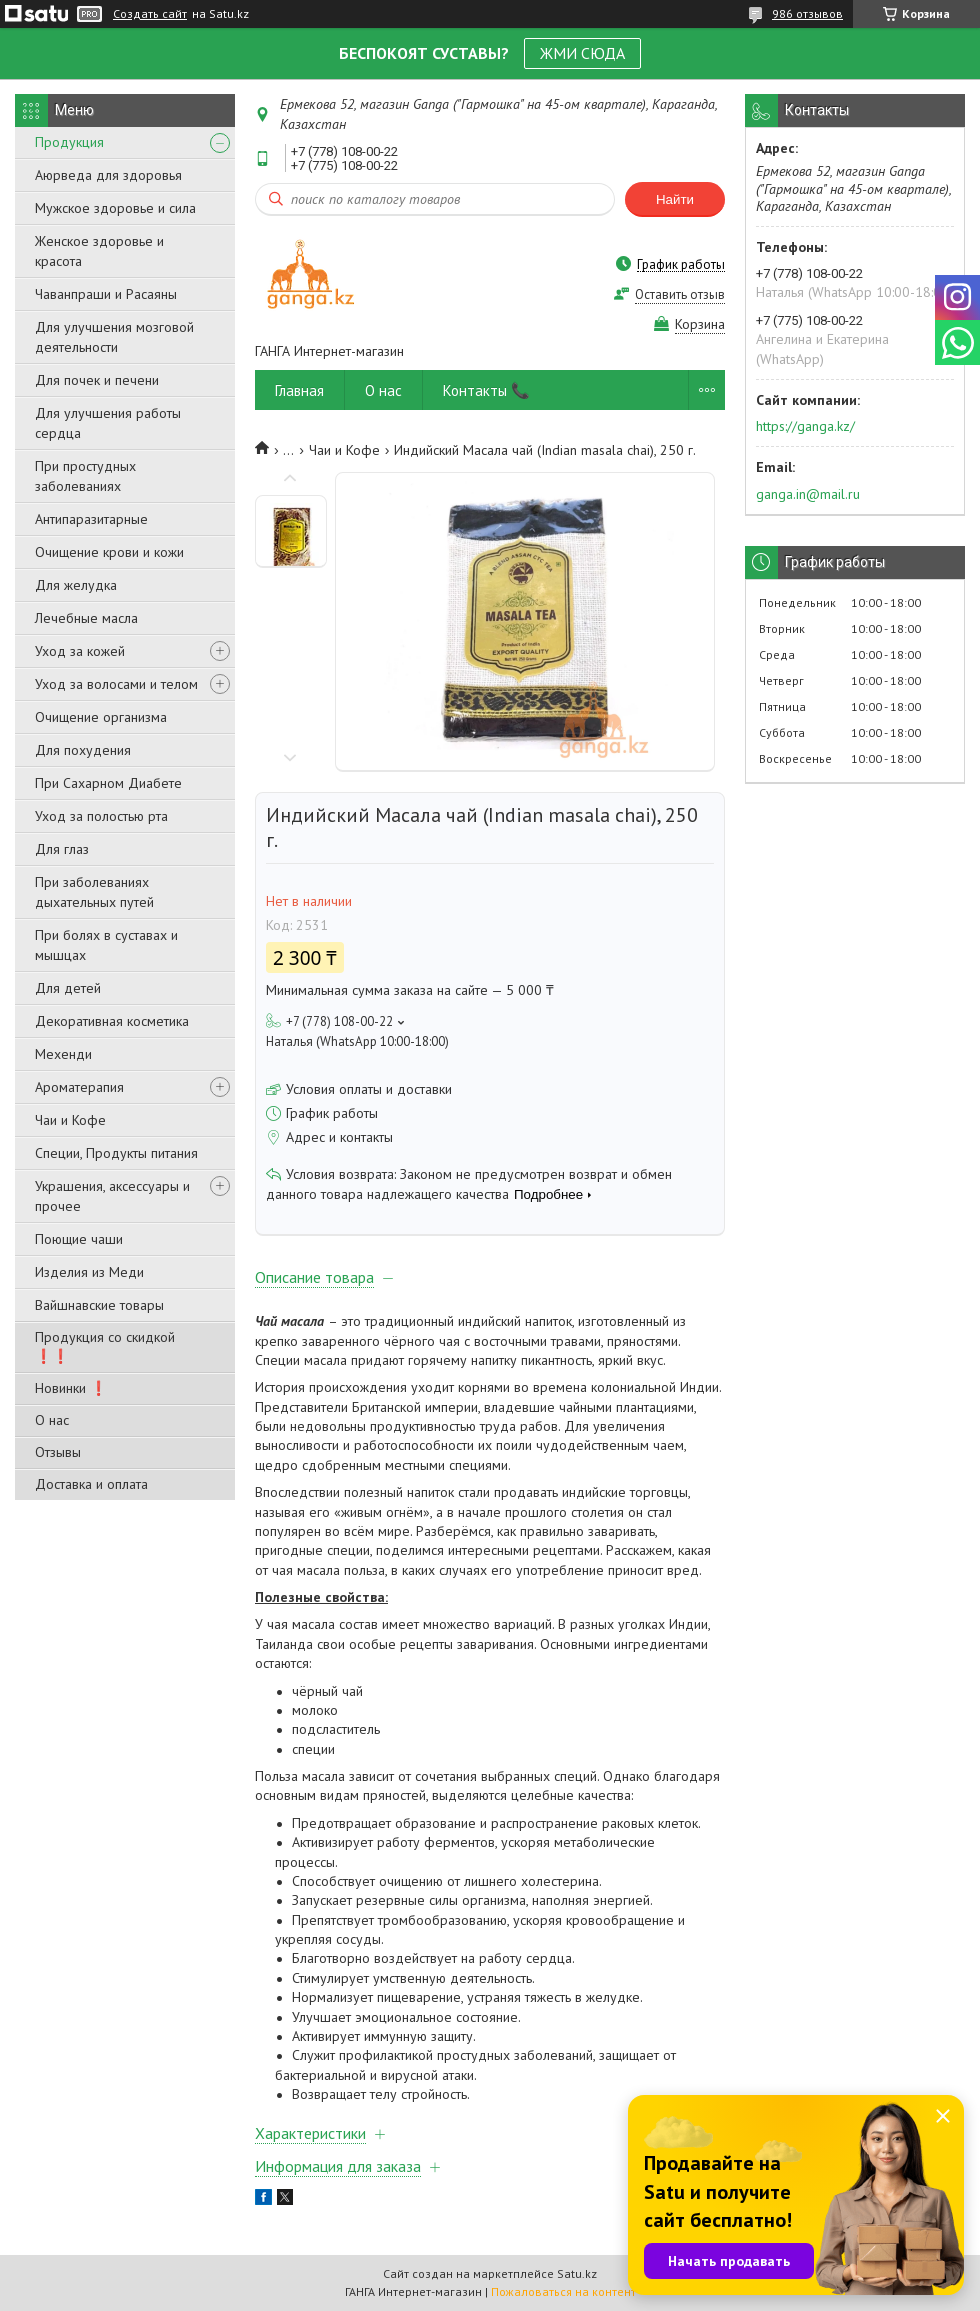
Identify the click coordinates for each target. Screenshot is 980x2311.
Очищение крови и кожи (109, 552)
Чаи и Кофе (70, 1120)
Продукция (69, 142)
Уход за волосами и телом (116, 684)
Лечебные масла (86, 618)
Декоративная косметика (112, 1021)
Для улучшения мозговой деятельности (114, 337)
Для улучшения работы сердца (108, 423)
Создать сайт (150, 14)
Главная (299, 390)
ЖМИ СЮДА (582, 53)
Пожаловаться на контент (563, 2291)
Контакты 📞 (486, 390)
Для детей (68, 988)
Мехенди (63, 1054)
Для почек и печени (97, 380)
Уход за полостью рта (101, 816)
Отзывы (58, 1452)
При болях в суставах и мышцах (106, 945)
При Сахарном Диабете (108, 783)
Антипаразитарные (91, 519)
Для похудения (83, 750)
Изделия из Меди (89, 1272)
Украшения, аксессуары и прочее (112, 1196)
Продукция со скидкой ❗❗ (105, 1346)
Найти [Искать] (675, 199)
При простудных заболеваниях (85, 476)
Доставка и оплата (91, 1484)
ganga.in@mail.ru (808, 494)
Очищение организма (101, 717)
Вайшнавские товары (99, 1305)
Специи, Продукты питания (116, 1153)
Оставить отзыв (680, 294)
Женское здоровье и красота (99, 251)
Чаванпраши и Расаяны (106, 294)
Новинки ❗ (71, 1388)
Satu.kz (577, 2273)
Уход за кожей (80, 651)
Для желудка (76, 585)
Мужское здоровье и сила (115, 208)
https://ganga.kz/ (805, 426)
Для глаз (62, 849)
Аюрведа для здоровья (108, 175)
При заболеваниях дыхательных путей (94, 892)
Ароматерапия (79, 1087)
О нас (52, 1420)
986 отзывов (807, 13)
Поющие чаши (79, 1239)
